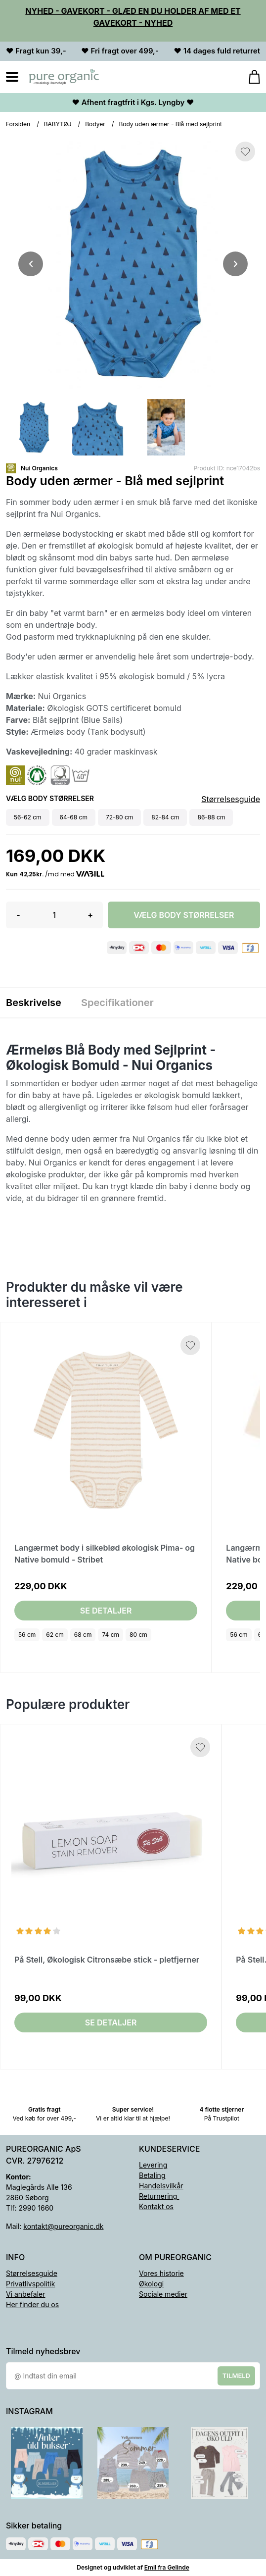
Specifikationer (117, 1003)
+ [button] (90, 915)
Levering (153, 2165)
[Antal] (54, 915)
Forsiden (18, 124)
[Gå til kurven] (249, 77)
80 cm (138, 1634)
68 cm (83, 1634)
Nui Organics (39, 468)
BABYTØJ (58, 124)
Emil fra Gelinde (166, 2567)
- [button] (18, 915)
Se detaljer (106, 1611)
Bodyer (95, 124)
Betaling (152, 2175)
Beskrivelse (33, 1003)
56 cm (27, 1634)
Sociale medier (163, 2294)
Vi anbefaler (25, 2294)
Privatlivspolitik (30, 2283)
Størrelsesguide (230, 799)
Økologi (151, 2283)
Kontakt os (156, 2206)
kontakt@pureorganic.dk (63, 2226)
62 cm (55, 1634)
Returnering (159, 2196)
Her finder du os (32, 2304)
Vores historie (161, 2273)
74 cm (110, 1634)
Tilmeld (236, 2375)
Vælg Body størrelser (183, 915)
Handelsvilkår (161, 2185)
